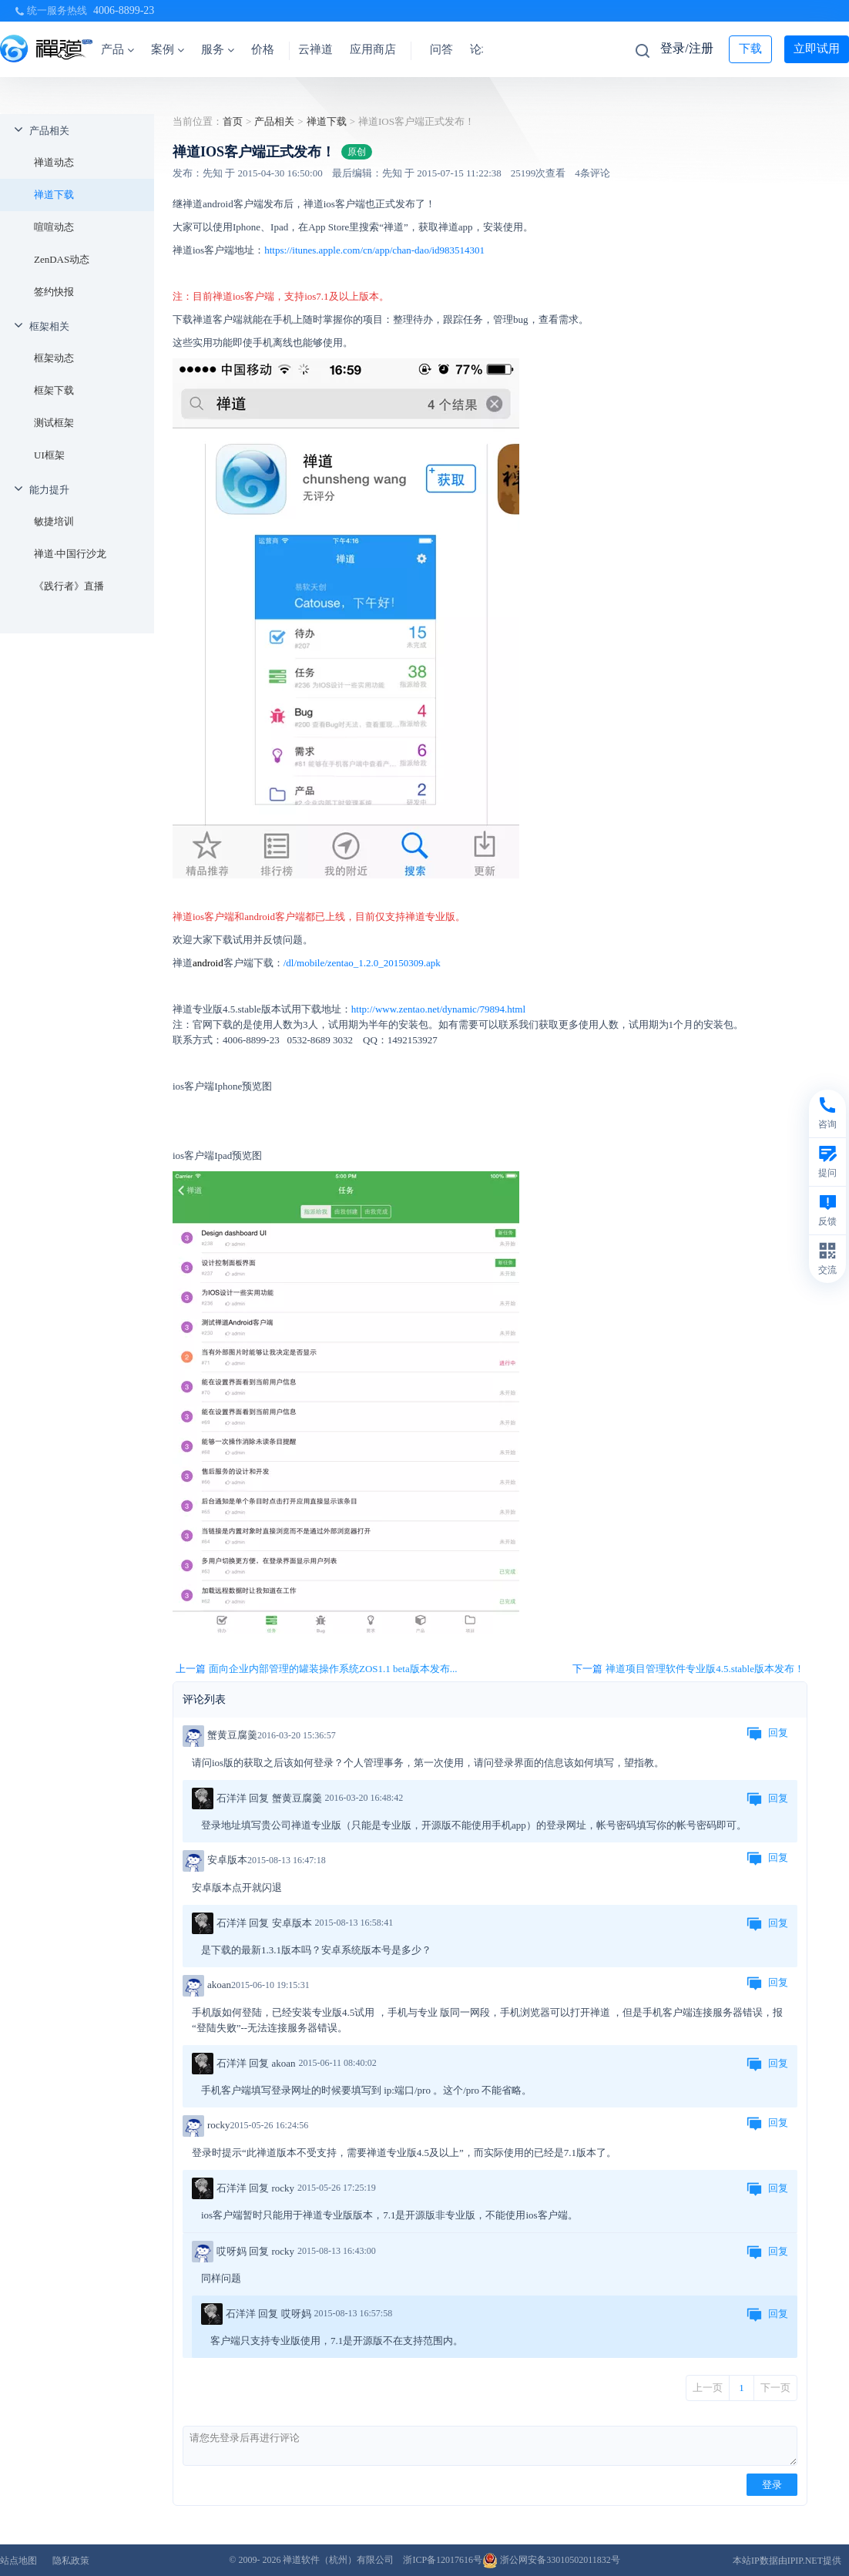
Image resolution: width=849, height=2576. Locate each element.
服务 (217, 49)
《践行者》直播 (69, 586)
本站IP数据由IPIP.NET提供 (787, 2560)
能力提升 (49, 489)
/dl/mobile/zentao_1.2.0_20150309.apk (362, 963)
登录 (772, 2484)
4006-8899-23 (123, 10)
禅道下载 (54, 194)
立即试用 (817, 48)
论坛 (481, 49)
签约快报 (54, 291)
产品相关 (49, 130)
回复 (767, 1734)
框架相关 (49, 326)
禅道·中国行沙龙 (70, 553)
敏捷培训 (54, 521)
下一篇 (688, 1669)
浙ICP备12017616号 (442, 2559)
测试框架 (54, 422)
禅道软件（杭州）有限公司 (338, 2559)
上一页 (708, 2387)
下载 (750, 48)
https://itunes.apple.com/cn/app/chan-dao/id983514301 (374, 250)
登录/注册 (686, 48)
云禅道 (315, 49)
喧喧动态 (54, 227)
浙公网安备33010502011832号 (551, 2559)
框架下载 (54, 390)
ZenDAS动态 (61, 259)
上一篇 (316, 1669)
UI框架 (49, 455)
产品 (117, 49)
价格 (262, 49)
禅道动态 (54, 162)
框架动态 (54, 358)
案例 (167, 49)
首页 (233, 121)
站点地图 (18, 2560)
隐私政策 (70, 2560)
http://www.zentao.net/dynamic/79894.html (438, 1009)
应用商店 (373, 49)
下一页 (775, 2387)
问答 (441, 49)
